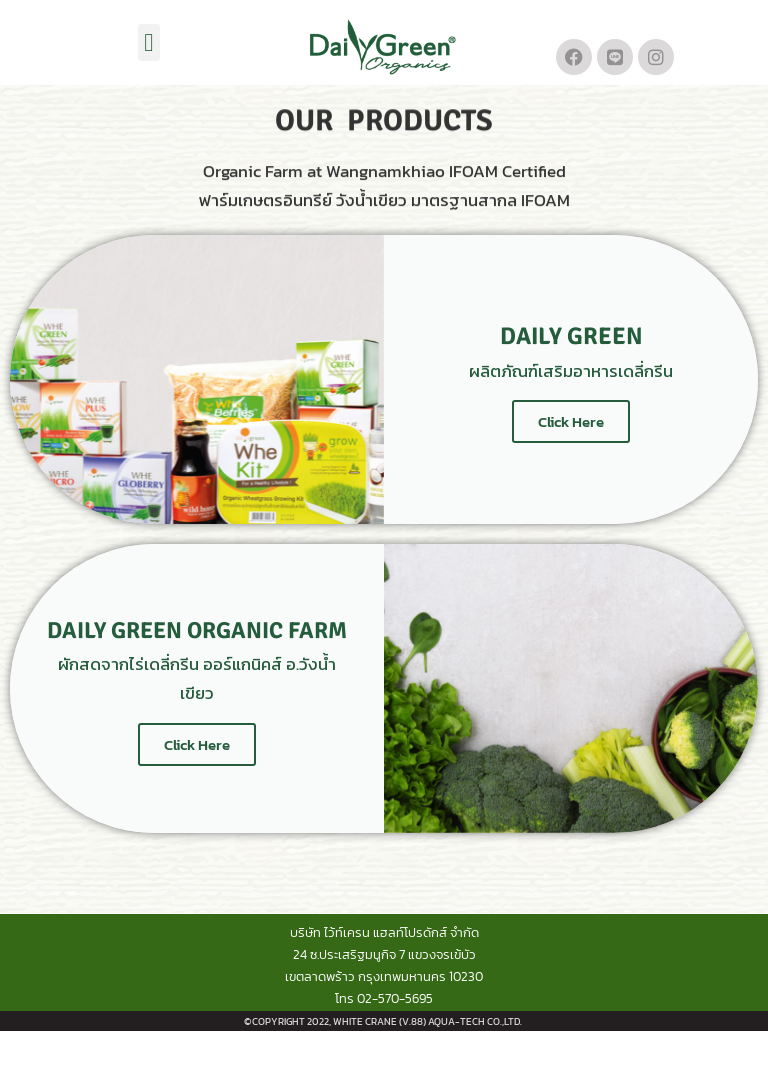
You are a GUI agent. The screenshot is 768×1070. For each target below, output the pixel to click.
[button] (149, 43)
